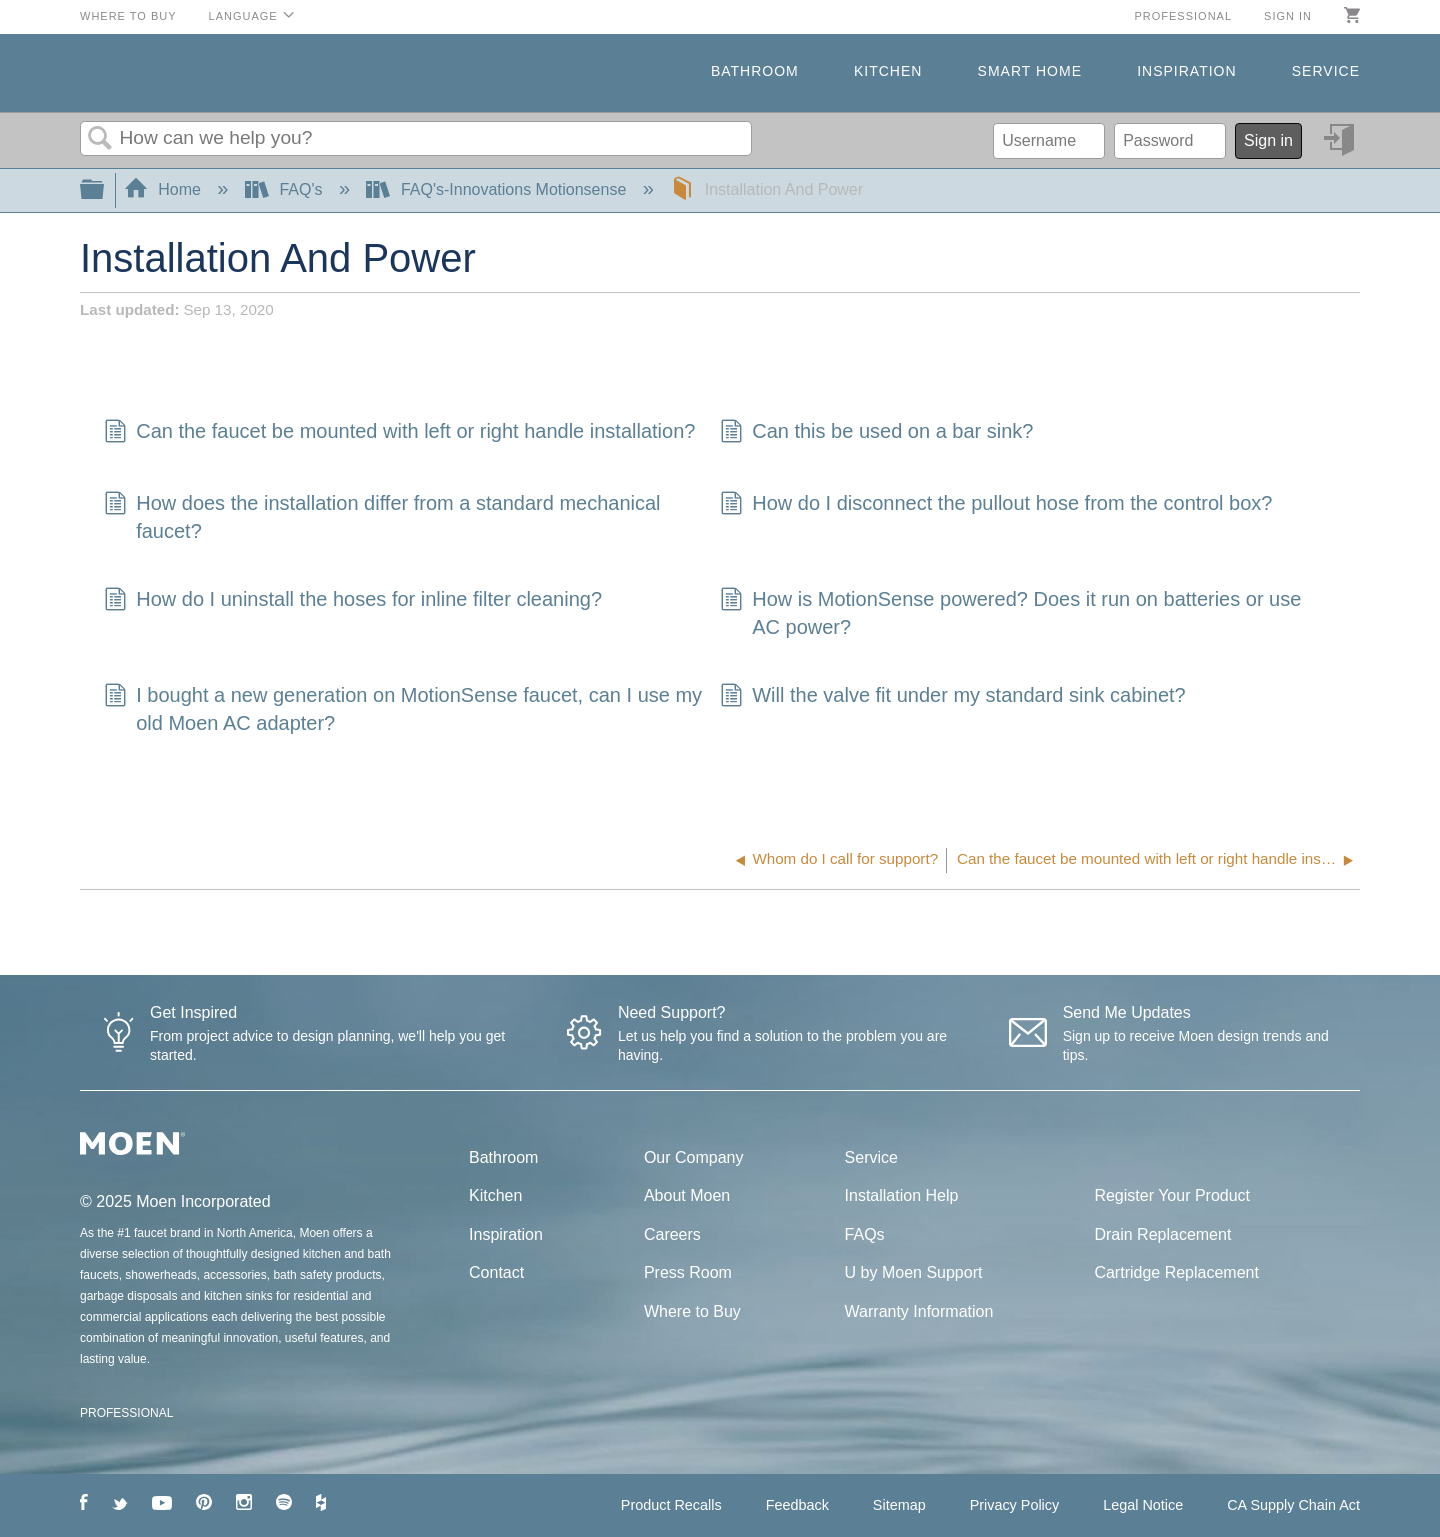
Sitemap (899, 1505)
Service (1326, 71)
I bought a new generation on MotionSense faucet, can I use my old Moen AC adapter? (403, 709)
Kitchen (888, 71)
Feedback (797, 1505)
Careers (672, 1234)
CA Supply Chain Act (1293, 1505)
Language (243, 16)
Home (165, 189)
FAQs (865, 1234)
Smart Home (1030, 71)
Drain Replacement (1162, 1234)
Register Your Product (1172, 1195)
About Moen (687, 1195)
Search (100, 139)
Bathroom (755, 71)
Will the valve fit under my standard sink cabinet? (953, 697)
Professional (1183, 16)
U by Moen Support (914, 1272)
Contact (496, 1272)
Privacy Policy (1015, 1505)
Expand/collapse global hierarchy (105, 190)
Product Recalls (671, 1505)
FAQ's (286, 189)
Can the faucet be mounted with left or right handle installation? (399, 433)
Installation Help (902, 1195)
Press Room (688, 1272)
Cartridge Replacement (1176, 1272)
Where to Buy (128, 16)
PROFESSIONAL (126, 1413)
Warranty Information (919, 1311)
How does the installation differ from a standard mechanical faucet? (382, 517)
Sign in (1288, 16)
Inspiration (1186, 71)
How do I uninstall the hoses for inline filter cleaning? (353, 601)
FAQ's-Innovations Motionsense (498, 189)
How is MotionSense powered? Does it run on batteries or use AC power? (1010, 613)
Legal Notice (1143, 1505)
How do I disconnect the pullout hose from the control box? (996, 505)
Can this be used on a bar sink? (876, 433)
